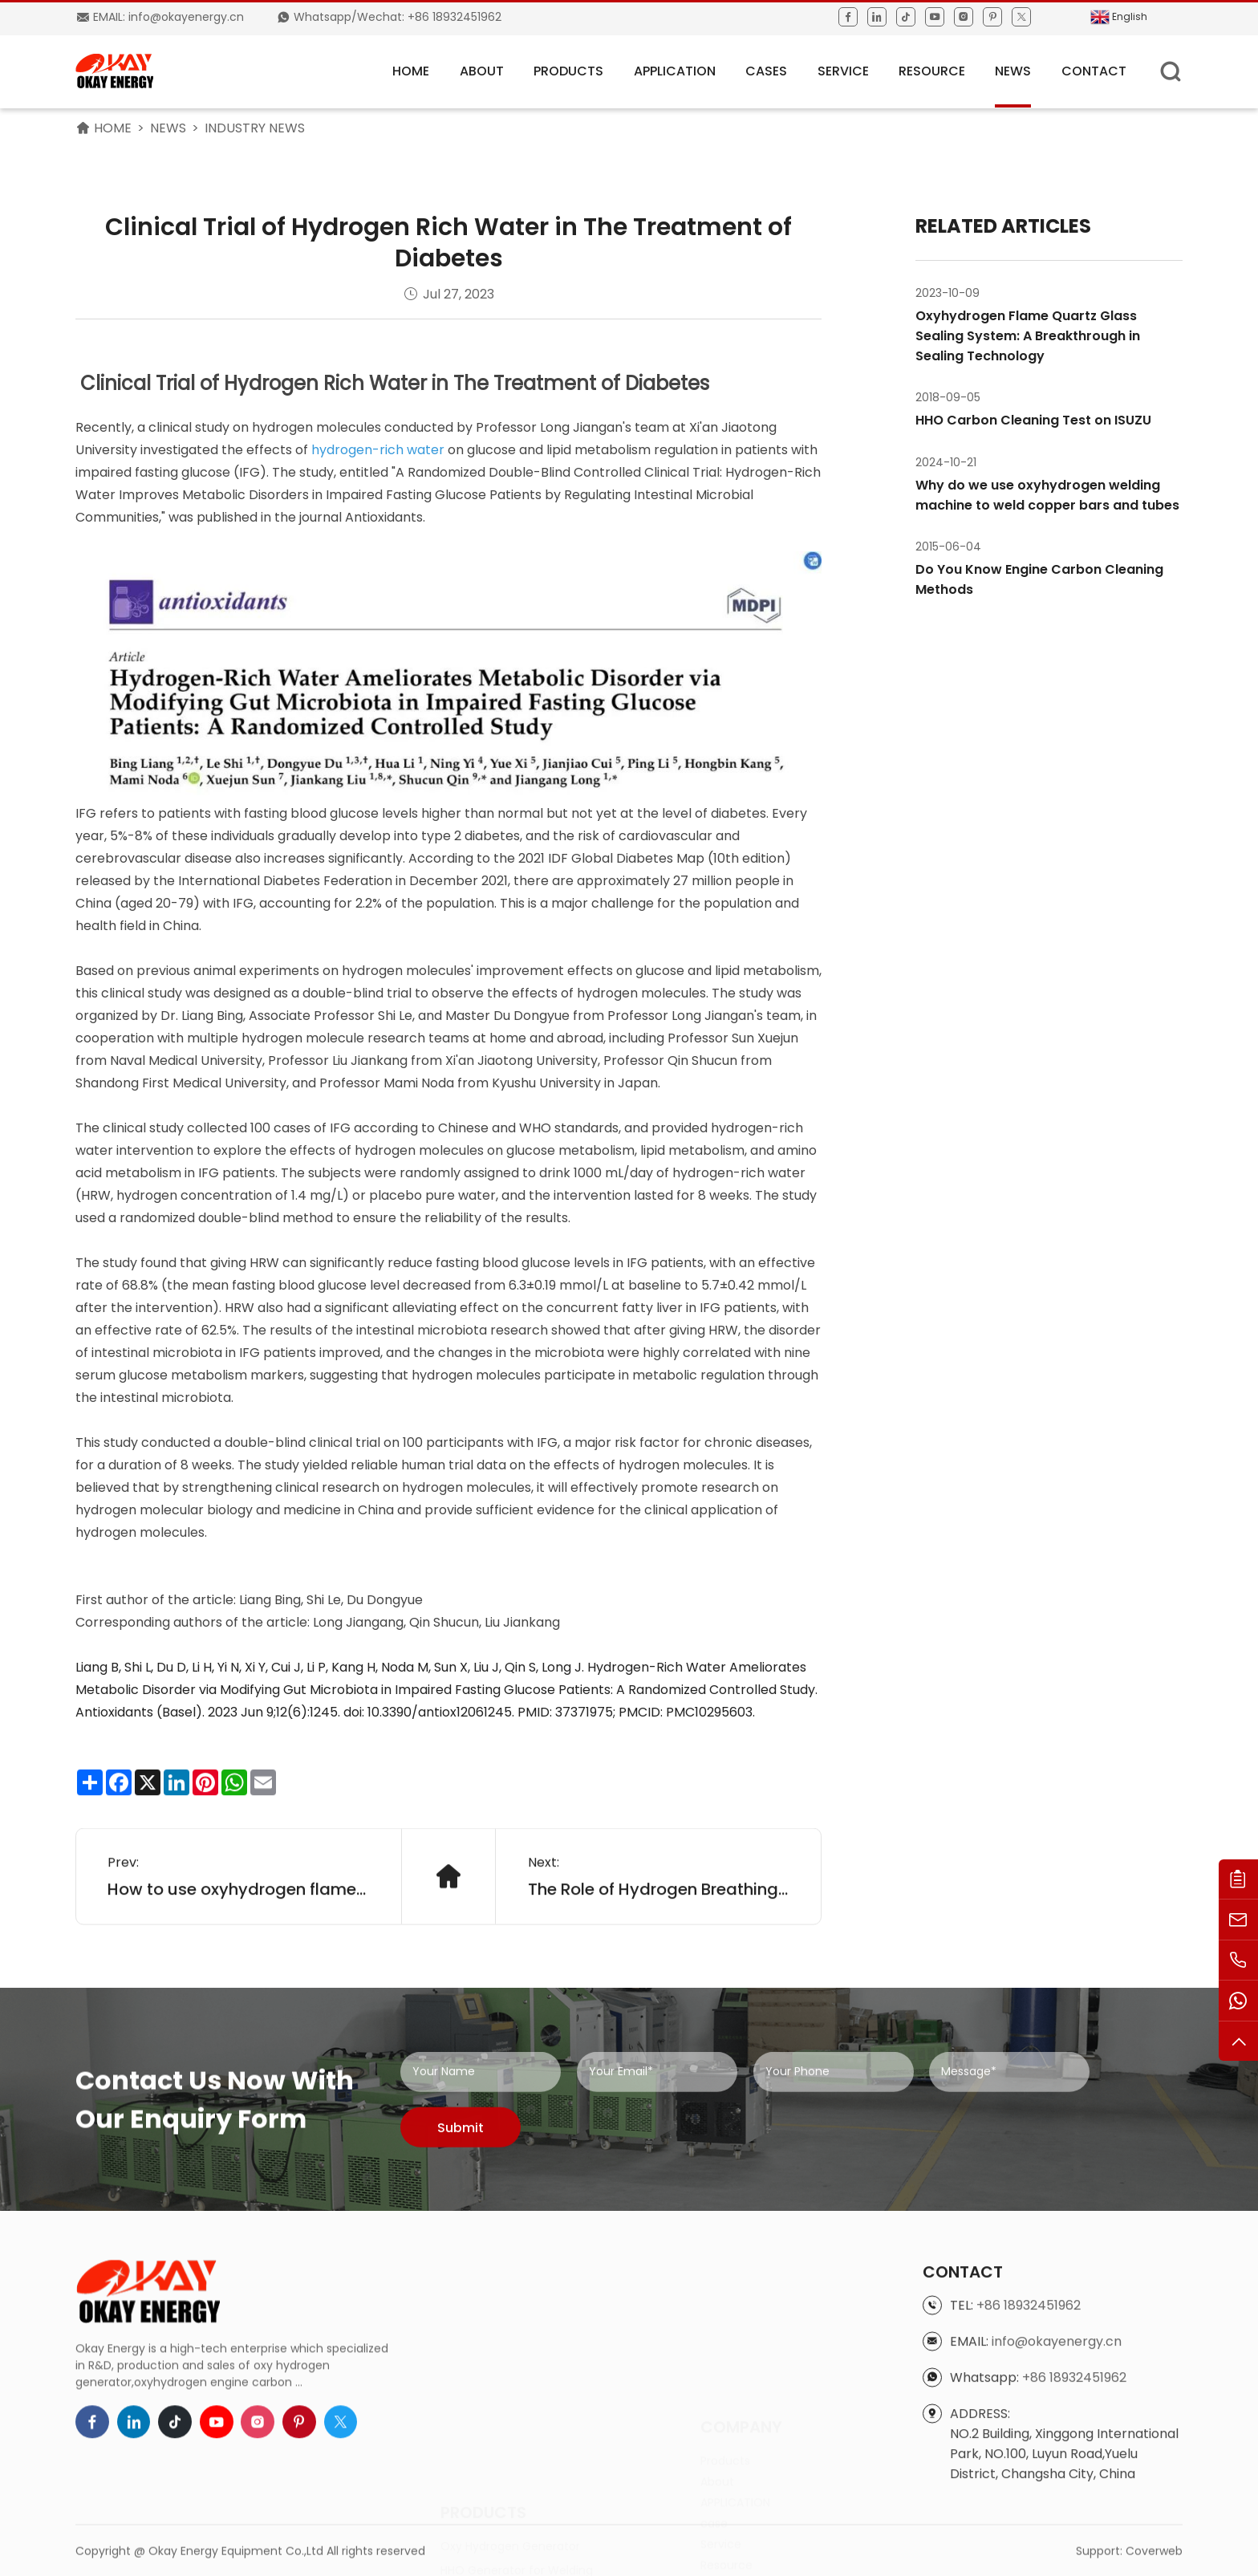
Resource (932, 71)
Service (843, 71)
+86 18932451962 (1028, 2437)
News (1013, 71)
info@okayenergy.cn (1057, 2473)
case (714, 2463)
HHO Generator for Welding (516, 2476)
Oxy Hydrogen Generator (510, 2452)
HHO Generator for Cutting (515, 2501)
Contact (1093, 71)
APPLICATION (675, 71)
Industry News (255, 128)
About (482, 71)
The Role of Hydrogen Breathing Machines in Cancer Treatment (658, 1945)
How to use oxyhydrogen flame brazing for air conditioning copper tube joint (238, 1945)
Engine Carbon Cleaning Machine (533, 2549)
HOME (410, 71)
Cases (766, 71)
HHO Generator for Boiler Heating (532, 2525)
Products (568, 71)
